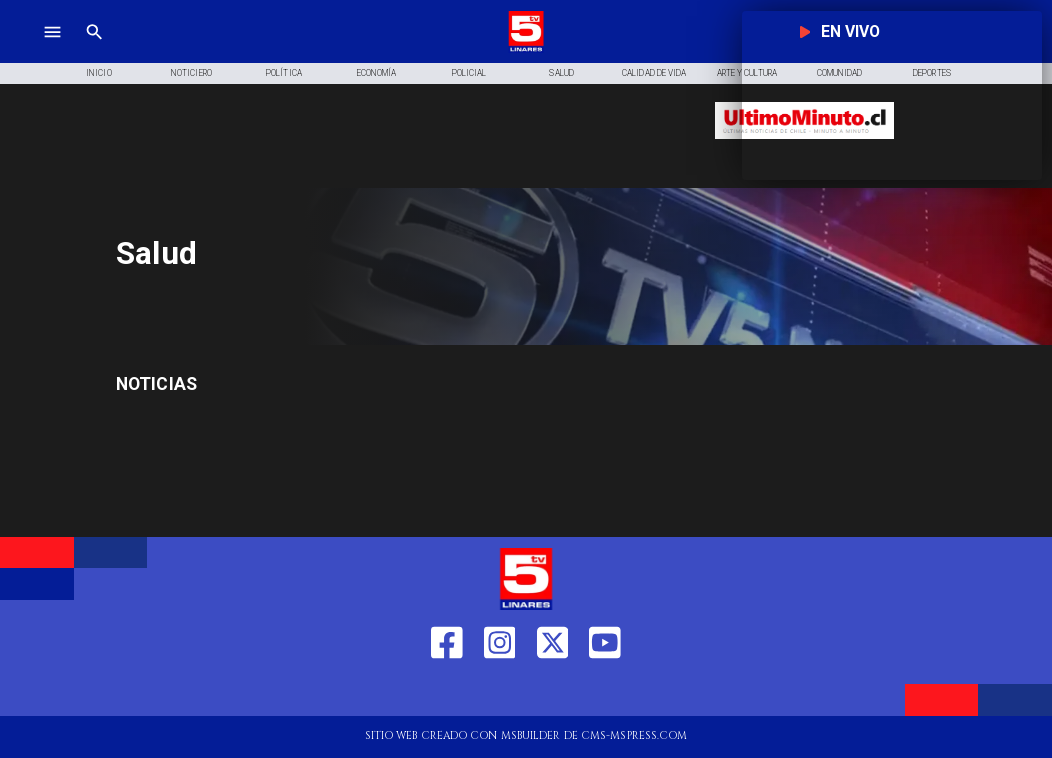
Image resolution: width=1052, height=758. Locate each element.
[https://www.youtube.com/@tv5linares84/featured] (605, 691)
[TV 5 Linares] (94, 49)
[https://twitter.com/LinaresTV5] (553, 691)
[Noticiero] (191, 73)
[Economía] (376, 73)
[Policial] (469, 73)
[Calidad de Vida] (654, 73)
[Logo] (526, 49)
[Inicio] (99, 73)
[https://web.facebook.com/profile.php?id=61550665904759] (447, 691)
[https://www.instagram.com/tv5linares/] (500, 691)
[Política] (284, 73)
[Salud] (561, 73)
